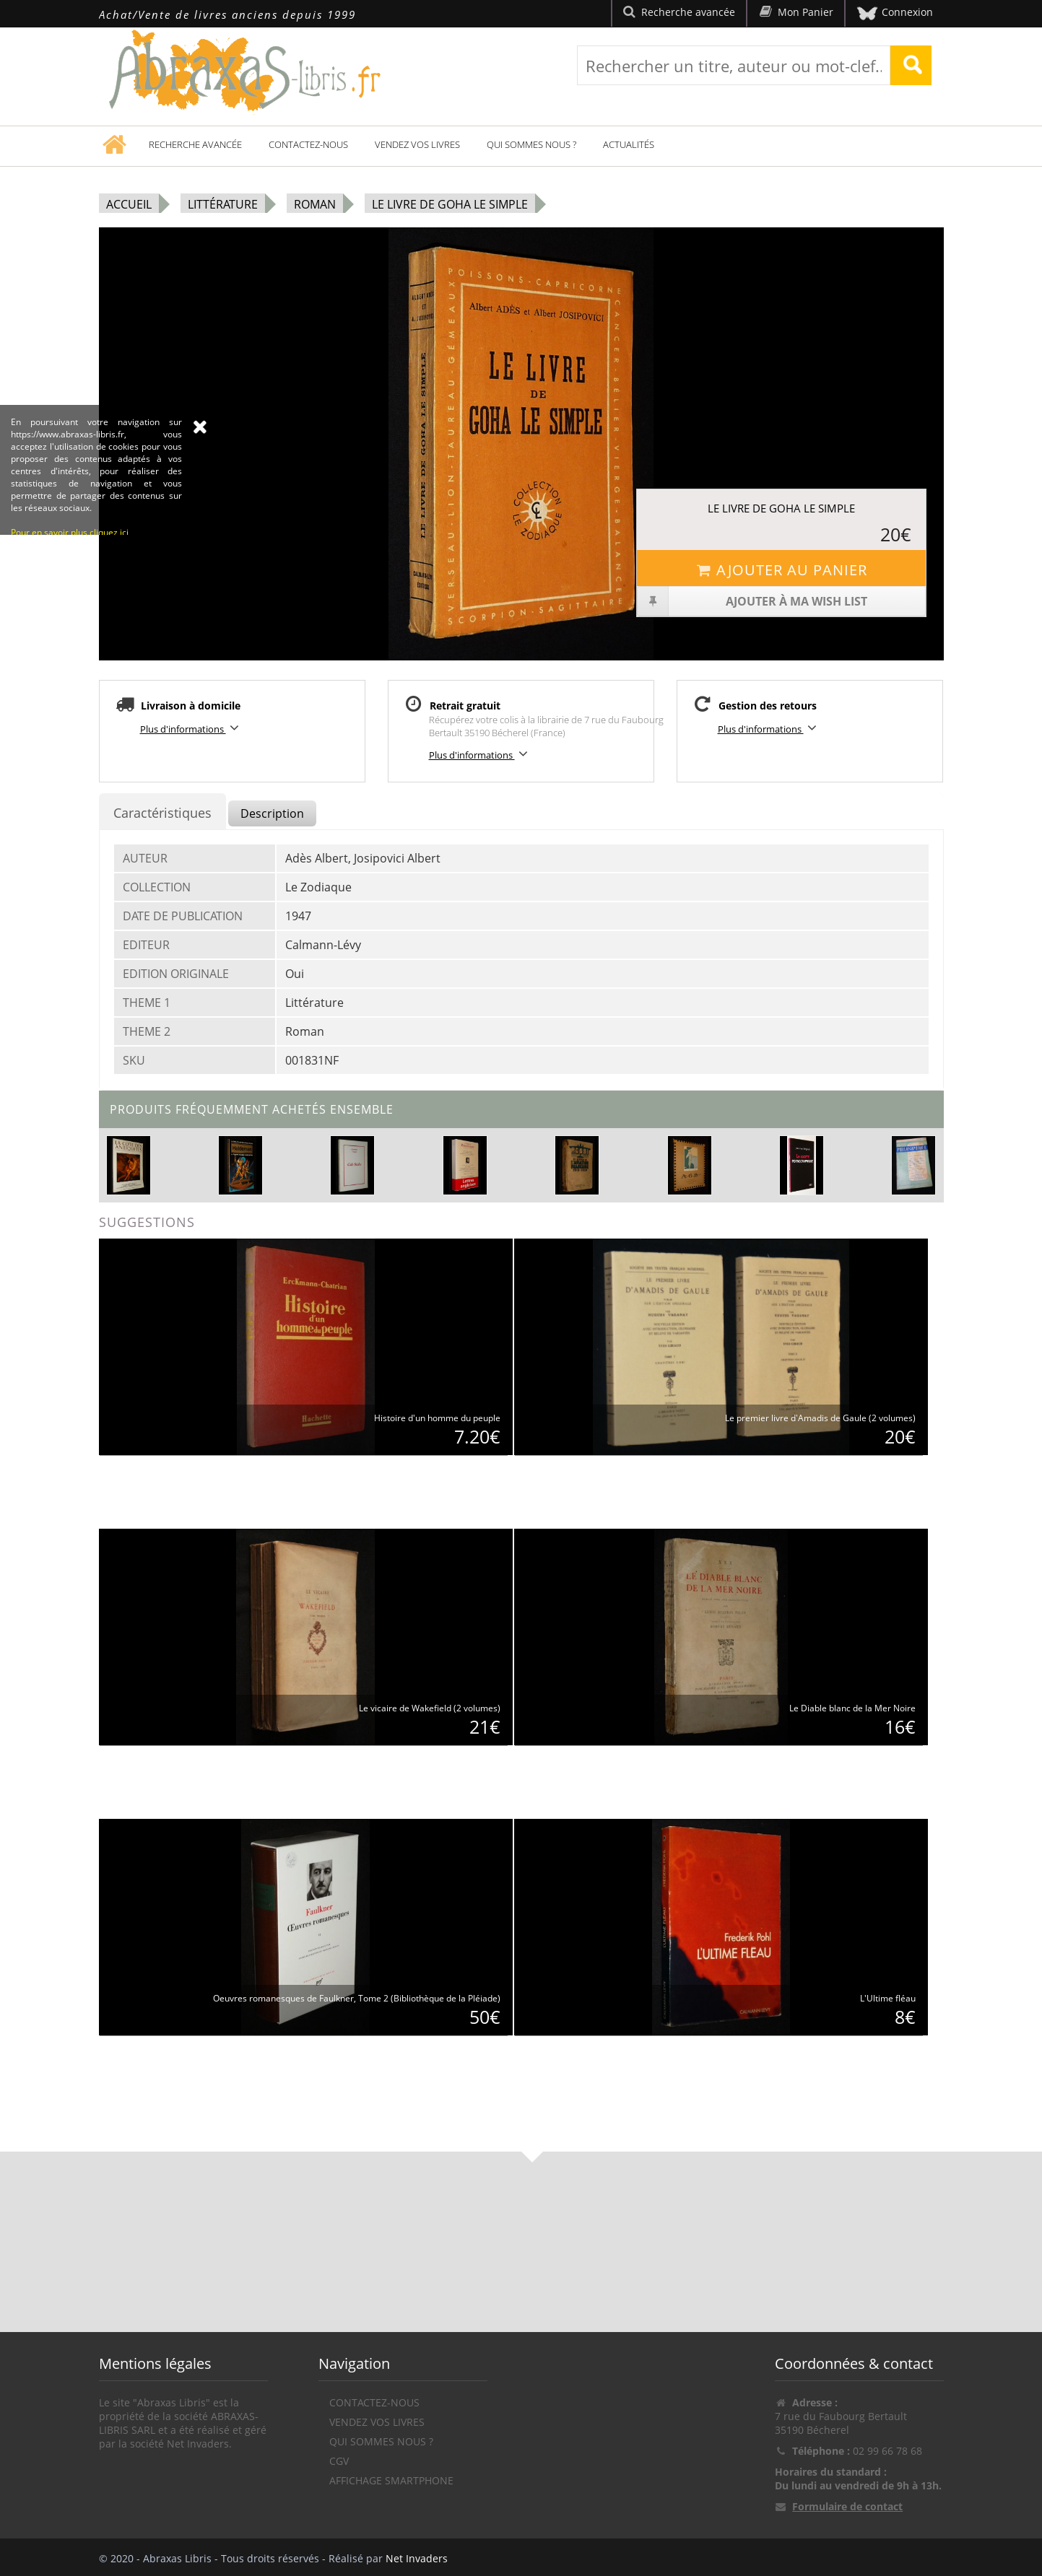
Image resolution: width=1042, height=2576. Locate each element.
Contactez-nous (308, 144)
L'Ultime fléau (888, 1998)
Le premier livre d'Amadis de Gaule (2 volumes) (820, 1418)
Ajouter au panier (781, 570)
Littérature (223, 204)
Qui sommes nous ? (531, 144)
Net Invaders (417, 2558)
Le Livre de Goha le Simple (450, 204)
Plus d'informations (192, 727)
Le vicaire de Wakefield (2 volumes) (429, 1708)
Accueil (129, 204)
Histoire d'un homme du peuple (437, 1418)
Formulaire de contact (847, 2506)
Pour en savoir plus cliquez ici (70, 677)
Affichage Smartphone (391, 2480)
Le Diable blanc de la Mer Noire (852, 1708)
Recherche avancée (195, 144)
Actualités (628, 144)
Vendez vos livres (417, 144)
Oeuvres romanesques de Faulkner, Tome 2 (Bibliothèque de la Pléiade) (356, 1998)
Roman (315, 204)
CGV (339, 2461)
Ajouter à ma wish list (752, 601)
